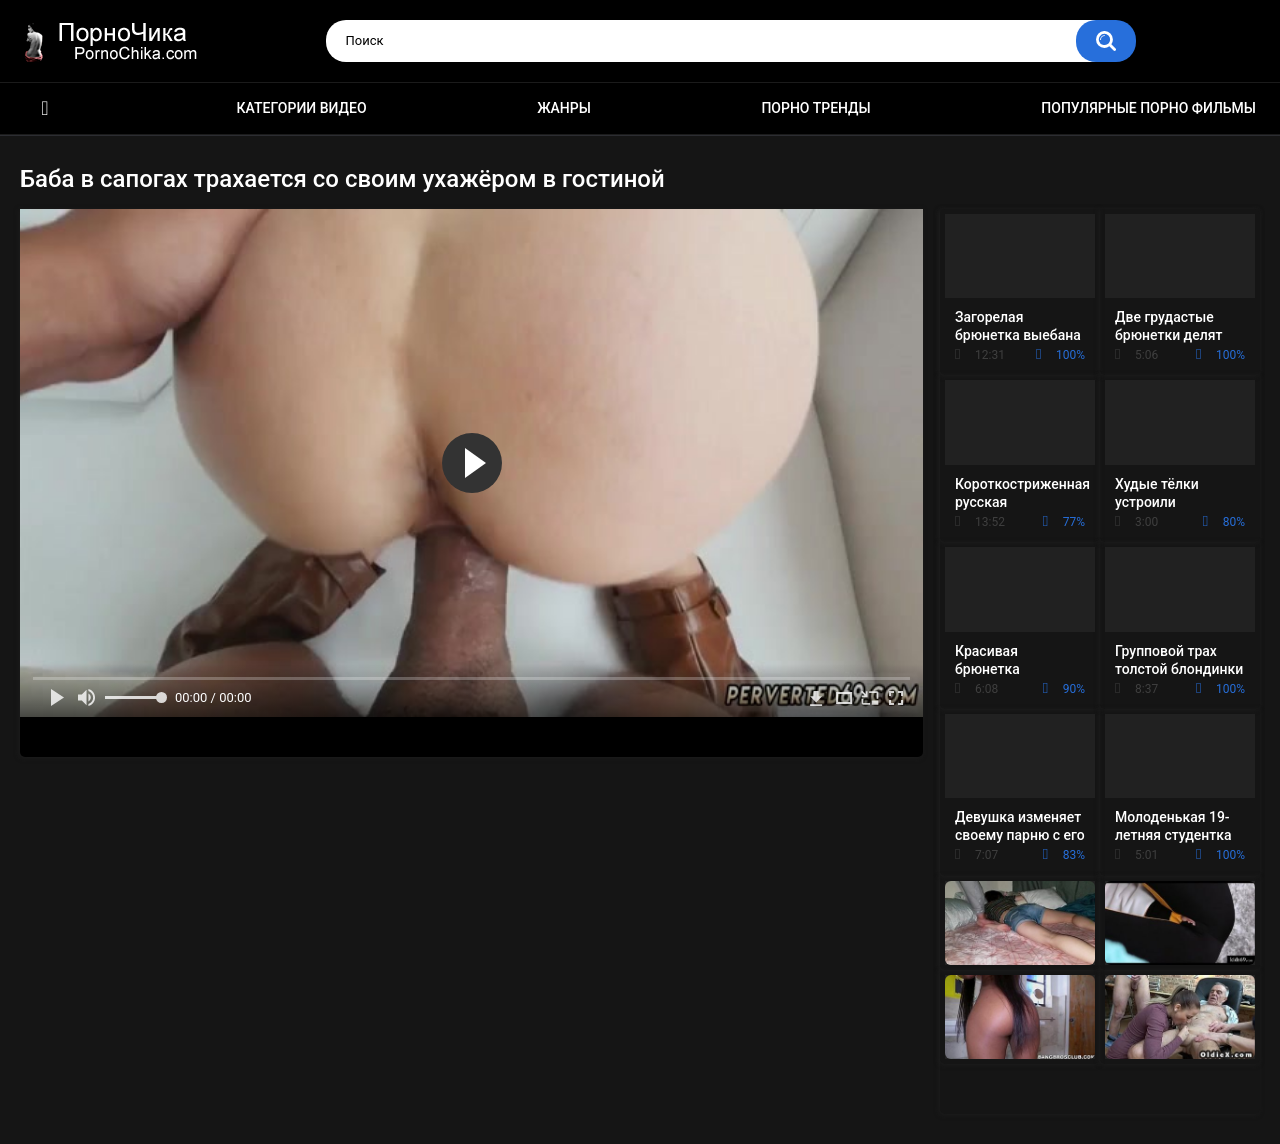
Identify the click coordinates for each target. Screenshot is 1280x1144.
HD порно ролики (45, 108)
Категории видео (302, 108)
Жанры (564, 108)
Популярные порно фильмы (1148, 108)
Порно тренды (815, 108)
